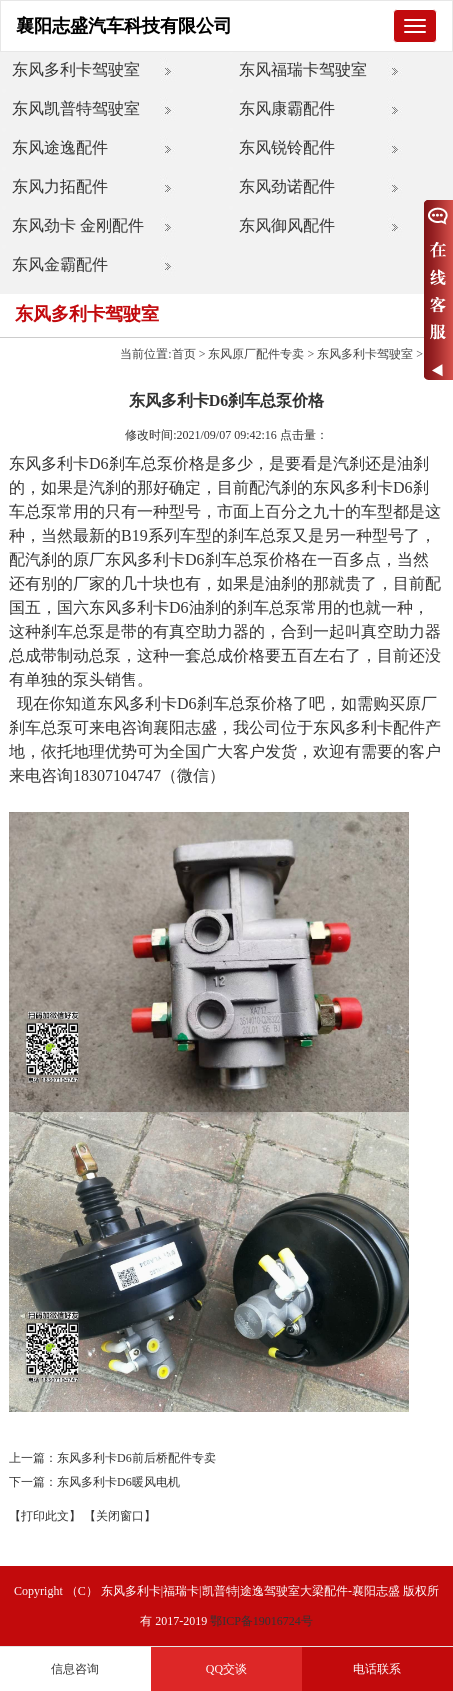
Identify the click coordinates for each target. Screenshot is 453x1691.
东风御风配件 (287, 225)
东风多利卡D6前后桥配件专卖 (136, 1458)
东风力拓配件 (60, 186)
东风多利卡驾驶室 (76, 69)
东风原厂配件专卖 (256, 354)
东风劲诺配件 (287, 186)
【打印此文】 (45, 1516)
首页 (184, 354)
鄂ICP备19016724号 (261, 1621)
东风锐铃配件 (287, 147)
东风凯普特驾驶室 (76, 108)
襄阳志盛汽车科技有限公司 (124, 26)
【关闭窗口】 (120, 1516)
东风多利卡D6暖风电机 (118, 1482)
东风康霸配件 (287, 108)
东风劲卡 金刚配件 (78, 225)
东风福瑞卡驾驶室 (303, 69)
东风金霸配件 (60, 264)
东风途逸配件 (60, 147)
